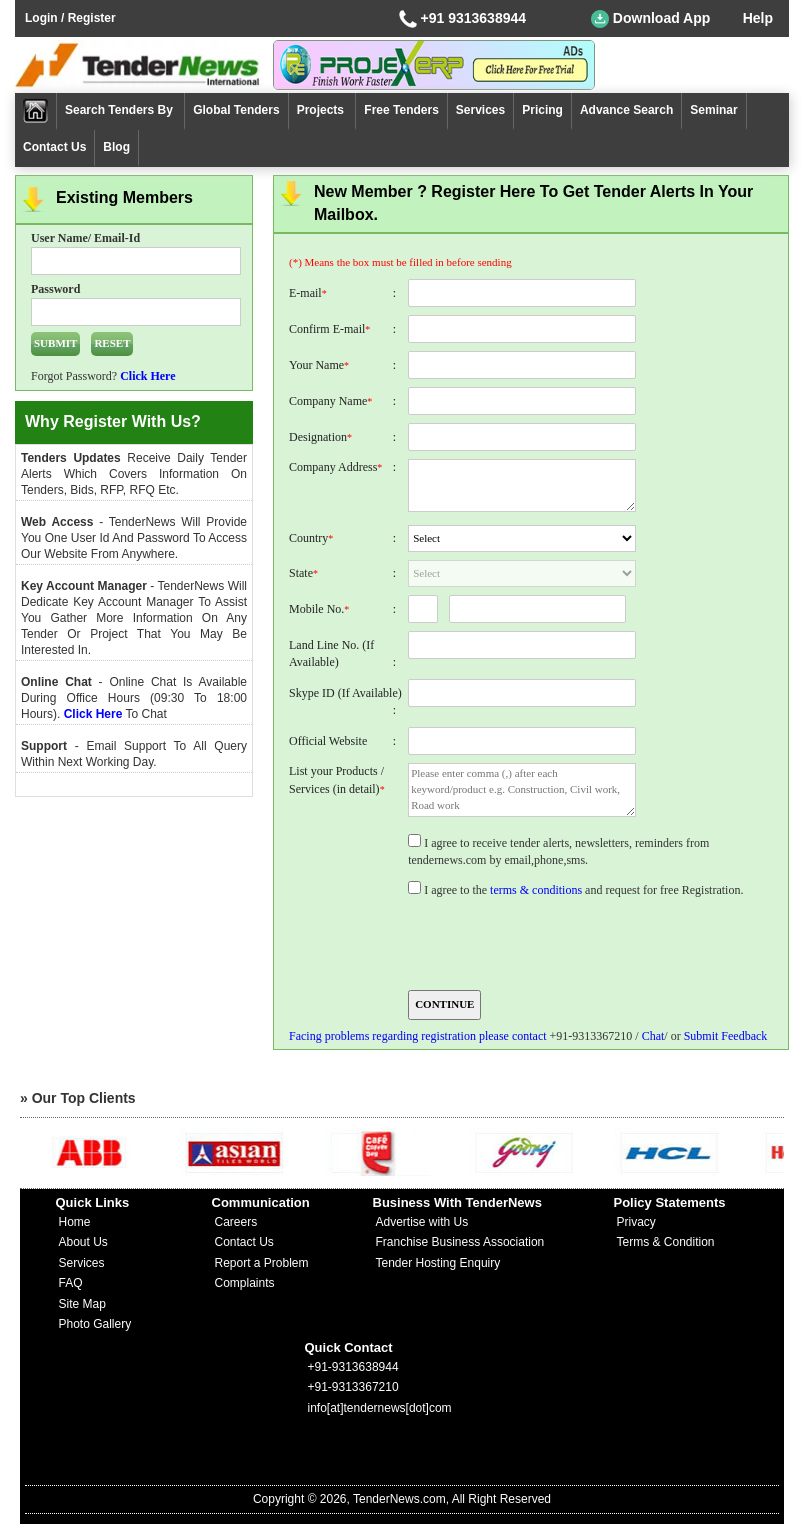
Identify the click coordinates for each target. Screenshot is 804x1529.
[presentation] (559, 942)
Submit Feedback (726, 1036)
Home (75, 1222)
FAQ (71, 1283)
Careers (236, 1222)
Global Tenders (236, 110)
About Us (83, 1242)
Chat (653, 1036)
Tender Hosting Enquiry (438, 1263)
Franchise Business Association (460, 1242)
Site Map (82, 1304)
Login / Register (70, 18)
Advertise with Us (422, 1222)
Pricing (542, 110)
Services (480, 110)
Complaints (245, 1283)
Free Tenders (401, 110)
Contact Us (54, 147)
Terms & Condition (666, 1242)
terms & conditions (536, 890)
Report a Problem (262, 1263)
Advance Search (626, 110)
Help (758, 18)
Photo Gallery (95, 1324)
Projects (322, 110)
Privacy (636, 1222)
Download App (650, 19)
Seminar (713, 110)
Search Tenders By (120, 110)
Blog (116, 147)
